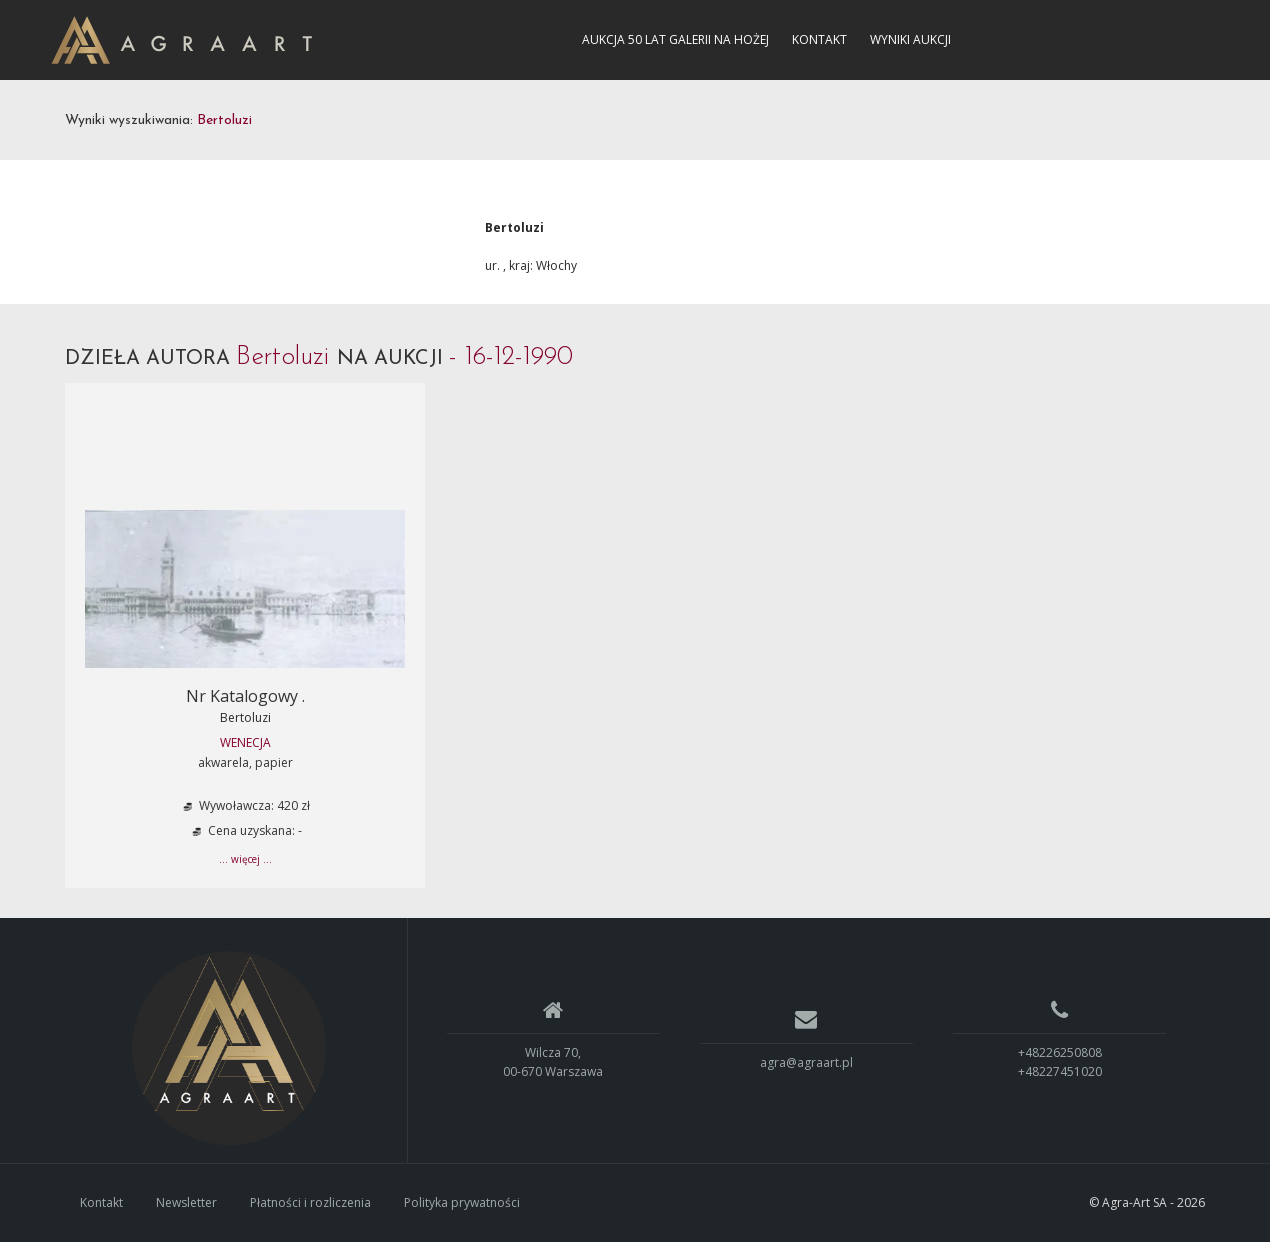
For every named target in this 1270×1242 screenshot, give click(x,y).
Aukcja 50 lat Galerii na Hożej (675, 39)
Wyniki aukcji (910, 39)
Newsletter (186, 1202)
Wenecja (245, 742)
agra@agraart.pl (806, 1062)
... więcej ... (245, 859)
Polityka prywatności (462, 1202)
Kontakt (819, 39)
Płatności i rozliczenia (310, 1202)
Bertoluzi (245, 717)
